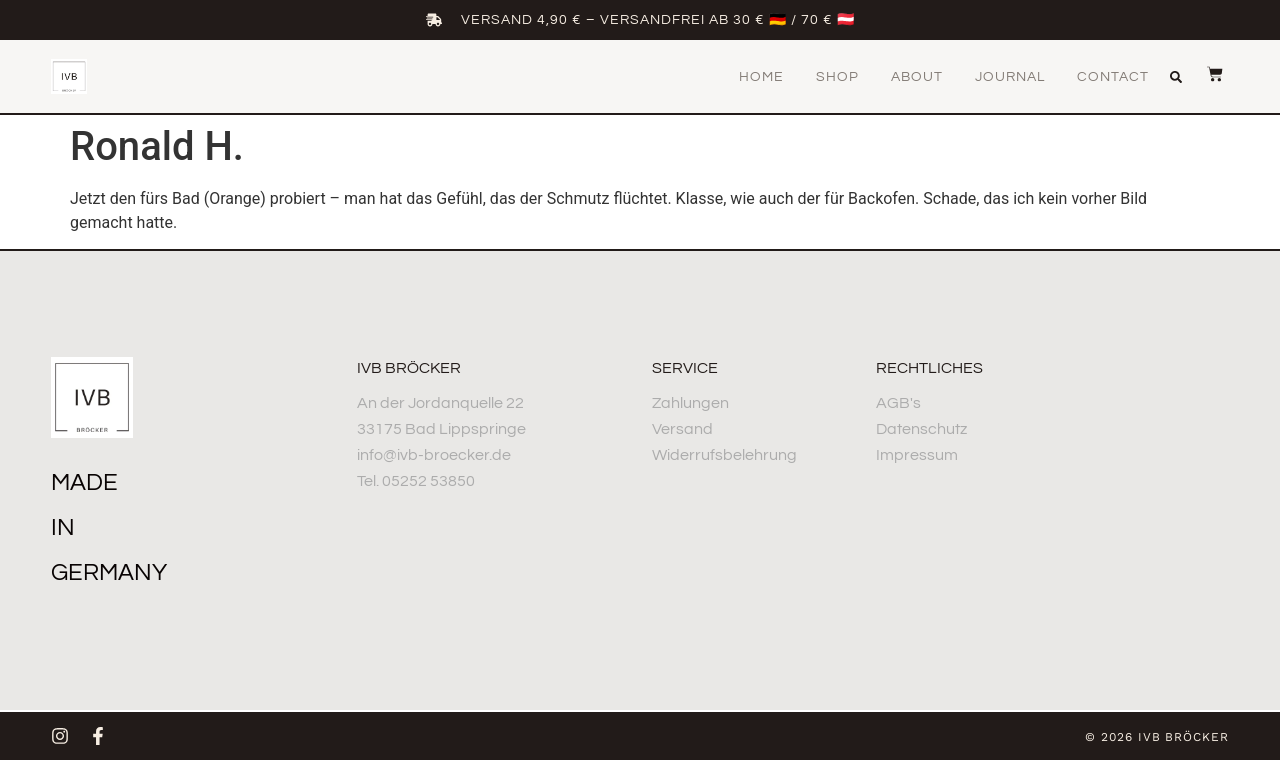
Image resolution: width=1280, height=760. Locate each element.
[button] (1176, 77)
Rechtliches (929, 368)
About (917, 77)
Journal (1010, 77)
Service (685, 368)
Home (761, 77)
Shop (837, 77)
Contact (1113, 77)
